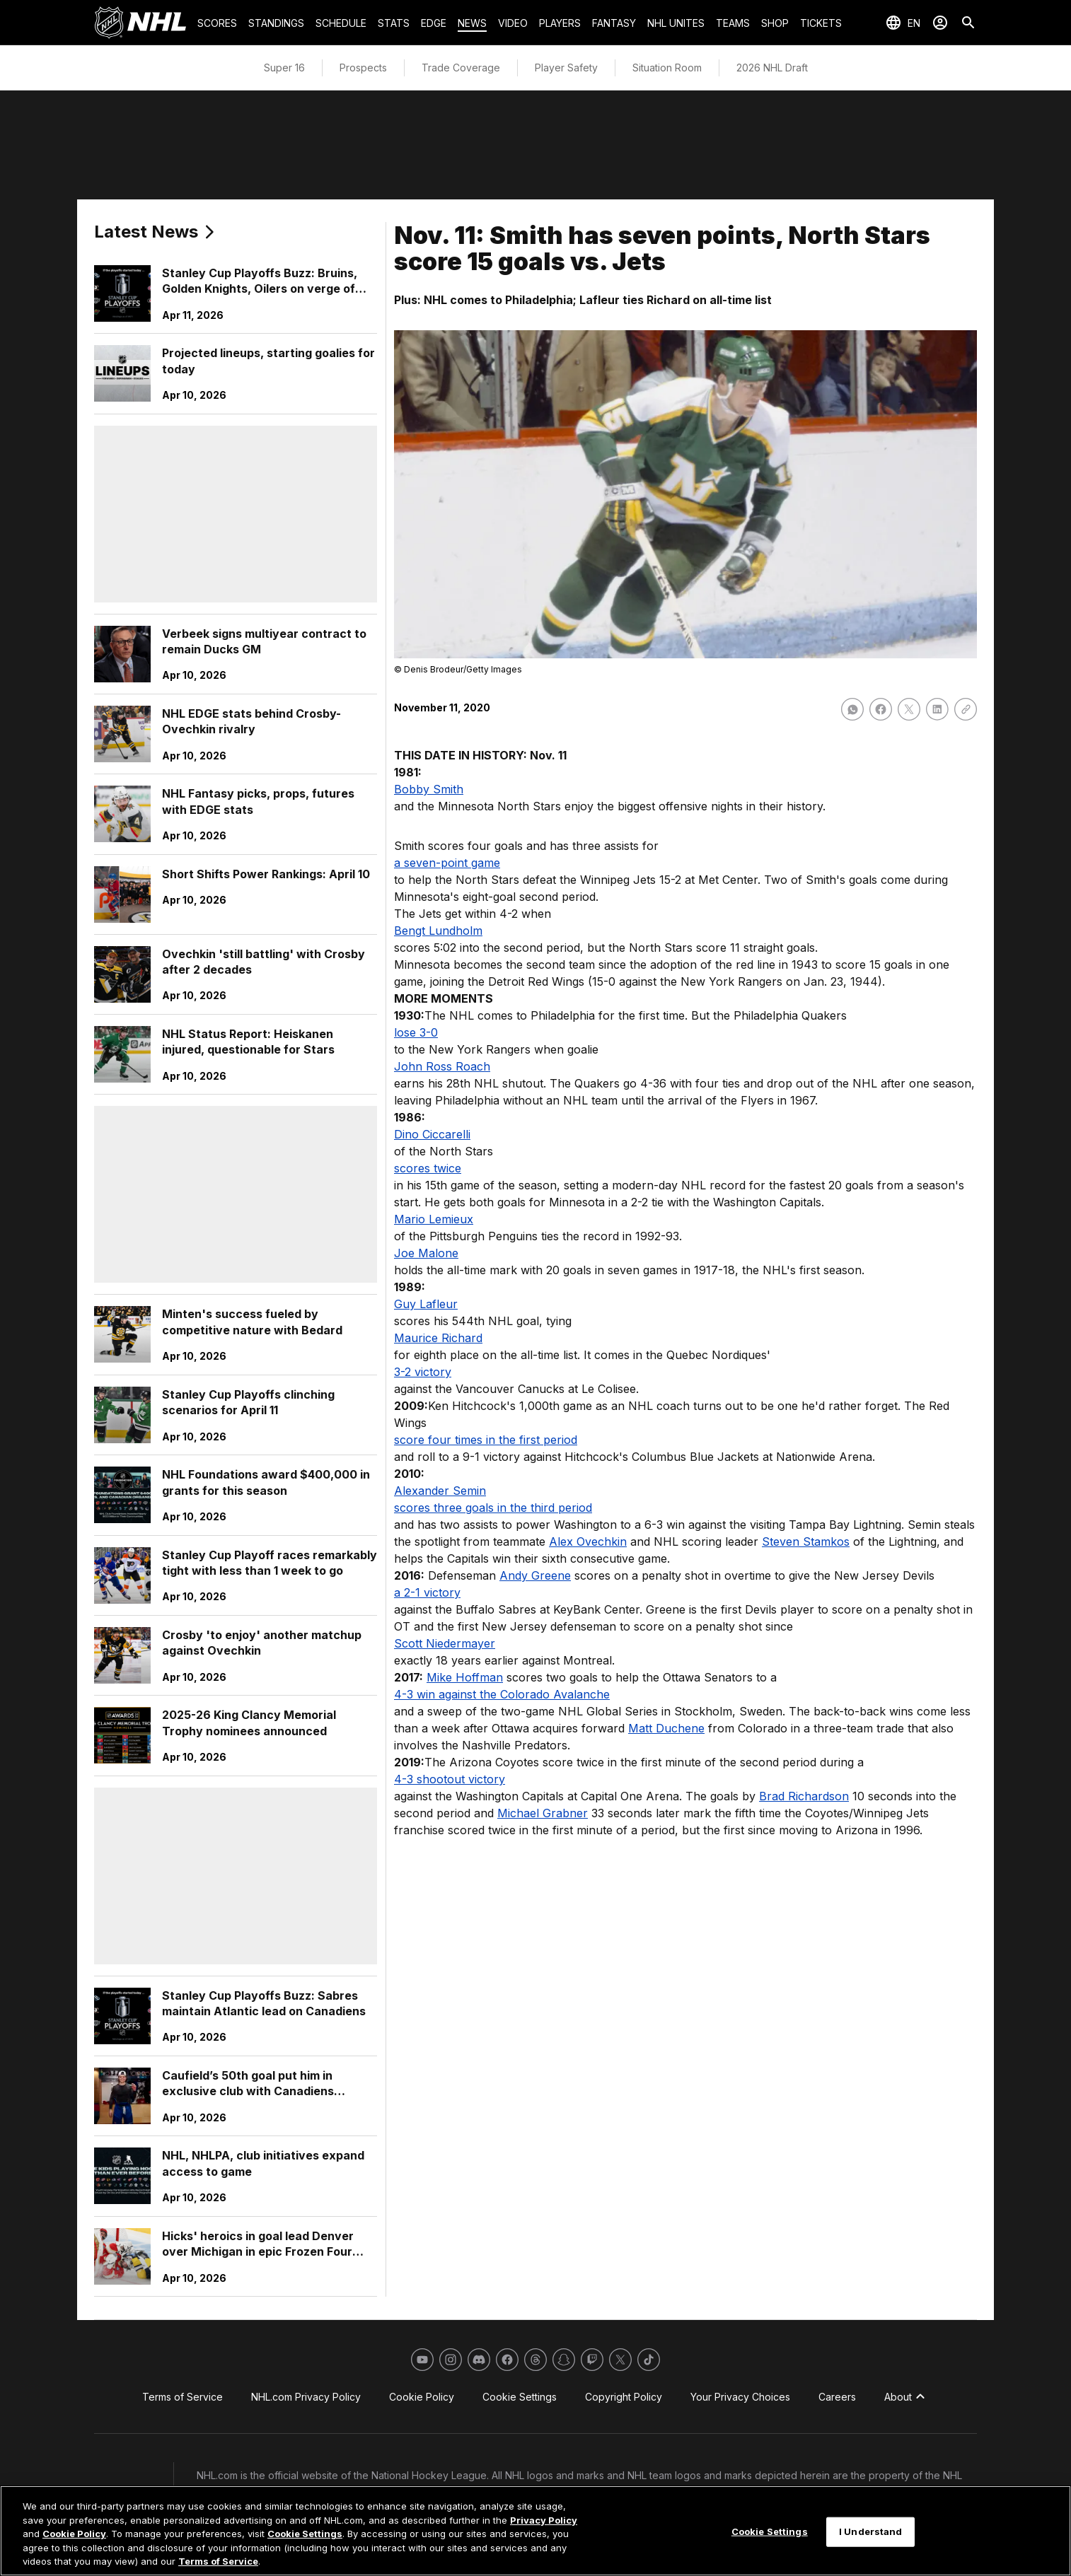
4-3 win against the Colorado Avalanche (502, 1694)
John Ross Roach (442, 1066)
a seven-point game (447, 863)
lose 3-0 (416, 1032)
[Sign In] (940, 22)
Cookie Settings (304, 2533)
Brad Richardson (804, 1796)
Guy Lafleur (426, 1304)
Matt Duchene (666, 1728)
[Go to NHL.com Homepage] (140, 23)
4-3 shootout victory (449, 1779)
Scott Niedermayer (444, 1643)
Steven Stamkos (806, 1541)
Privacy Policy (543, 2520)
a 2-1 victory (427, 1592)
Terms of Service (218, 2561)
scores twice (427, 1168)
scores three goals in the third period (493, 1507)
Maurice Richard (438, 1338)
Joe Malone (426, 1253)
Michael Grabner (542, 1813)
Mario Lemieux (433, 1219)
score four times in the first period (485, 1440)
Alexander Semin (440, 1491)
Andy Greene (535, 1575)
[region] (535, 2530)
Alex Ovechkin (588, 1541)
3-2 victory (422, 1372)
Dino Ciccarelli (432, 1134)
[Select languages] (902, 22)
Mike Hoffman (465, 1677)
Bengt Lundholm (438, 930)
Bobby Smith (428, 789)
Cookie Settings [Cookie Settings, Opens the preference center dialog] (769, 2531)
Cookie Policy (74, 2533)
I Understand (871, 2531)
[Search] (968, 22)
